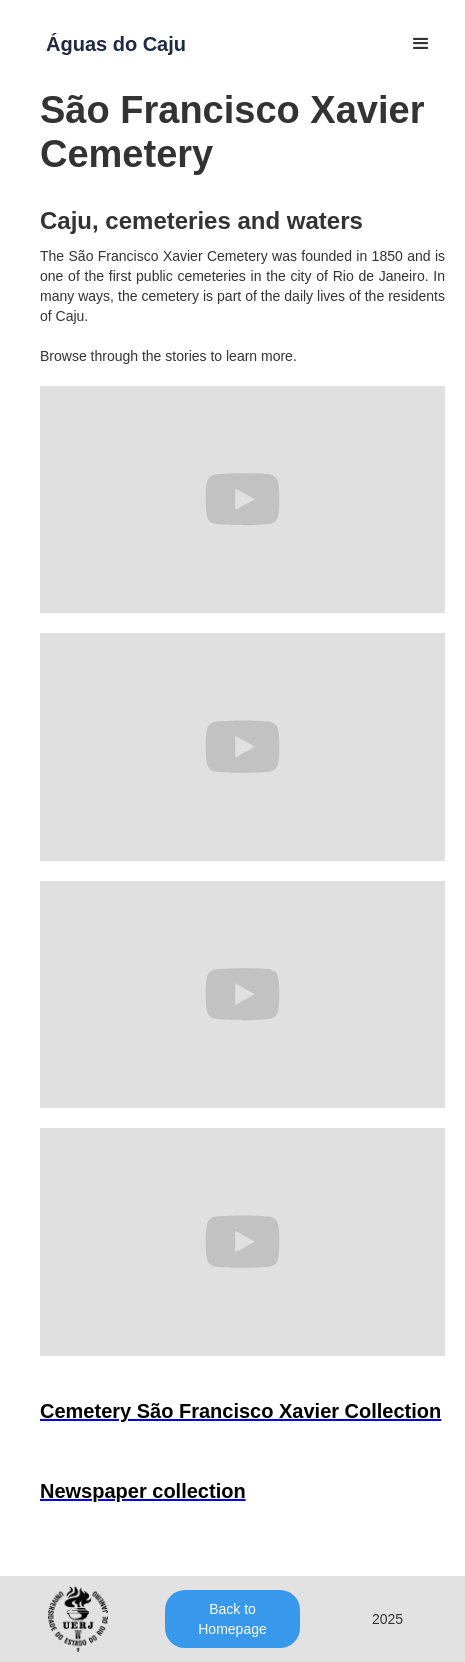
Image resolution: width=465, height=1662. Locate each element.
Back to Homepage (232, 1619)
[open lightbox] (240, 1416)
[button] (421, 44)
